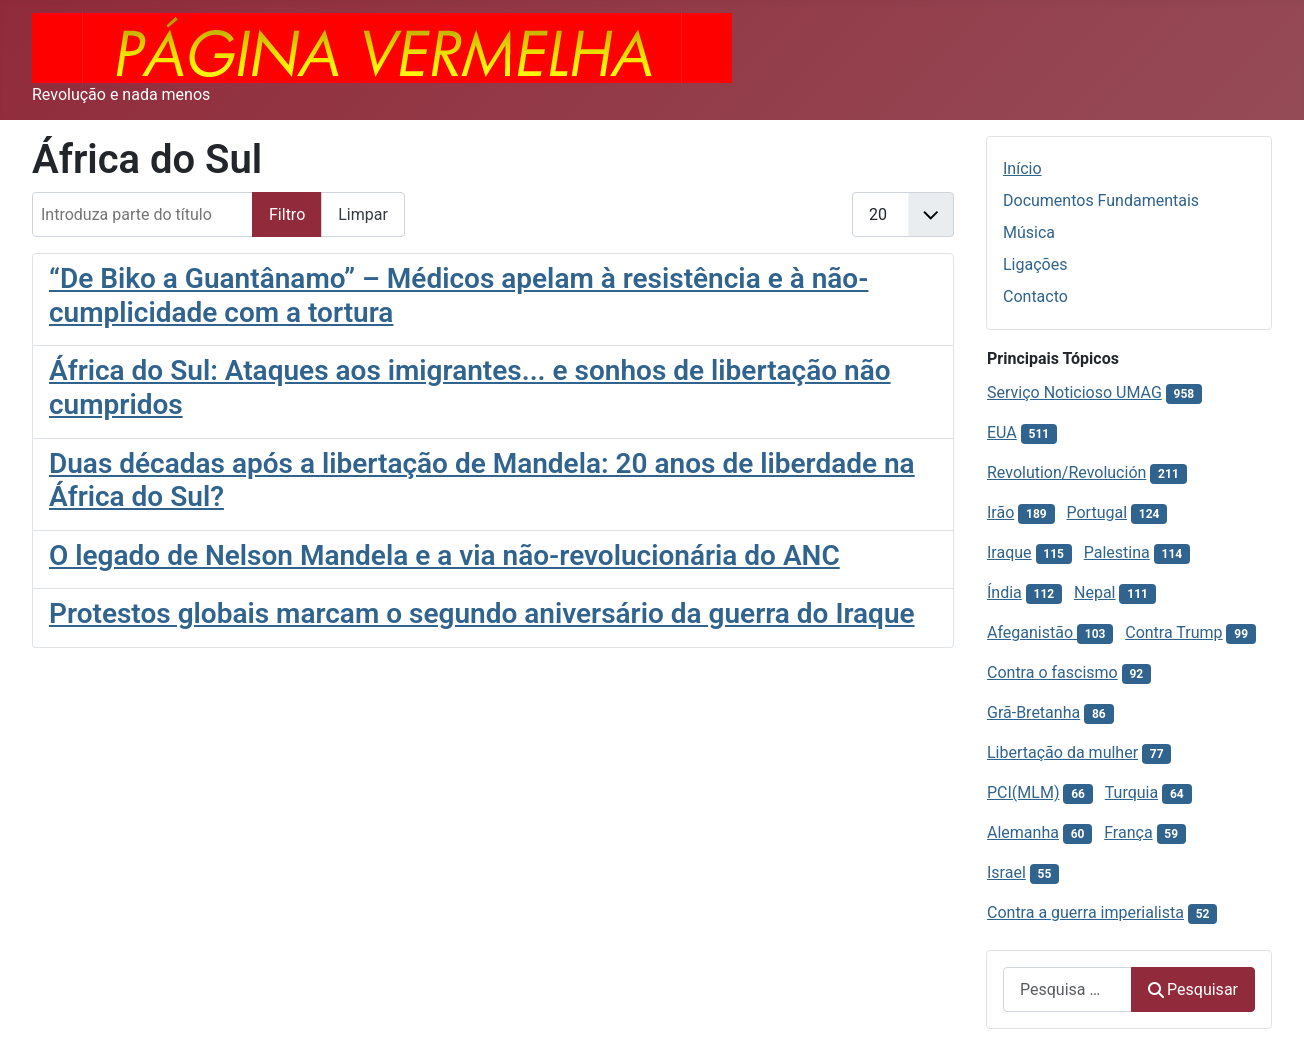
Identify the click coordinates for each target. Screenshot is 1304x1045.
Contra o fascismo (1052, 672)
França (1128, 832)
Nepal (1094, 592)
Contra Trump (1173, 632)
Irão (1000, 512)
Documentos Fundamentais (1101, 200)
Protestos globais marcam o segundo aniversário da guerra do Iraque (482, 613)
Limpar (363, 214)
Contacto (1035, 296)
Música (1029, 232)
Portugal (1096, 512)
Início (1022, 168)
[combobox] (1067, 989)
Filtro (287, 214)
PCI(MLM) (1023, 792)
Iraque (1009, 552)
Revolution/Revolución (1066, 472)
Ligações (1035, 264)
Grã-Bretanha (1033, 712)
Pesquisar (1193, 989)
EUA (1002, 432)
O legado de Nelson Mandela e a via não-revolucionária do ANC (444, 555)
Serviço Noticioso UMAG (1074, 392)
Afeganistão (1032, 632)
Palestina (1117, 552)
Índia (1004, 592)
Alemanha (1023, 832)
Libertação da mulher (1062, 752)
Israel (1006, 872)
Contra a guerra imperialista (1085, 912)
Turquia (1131, 792)
